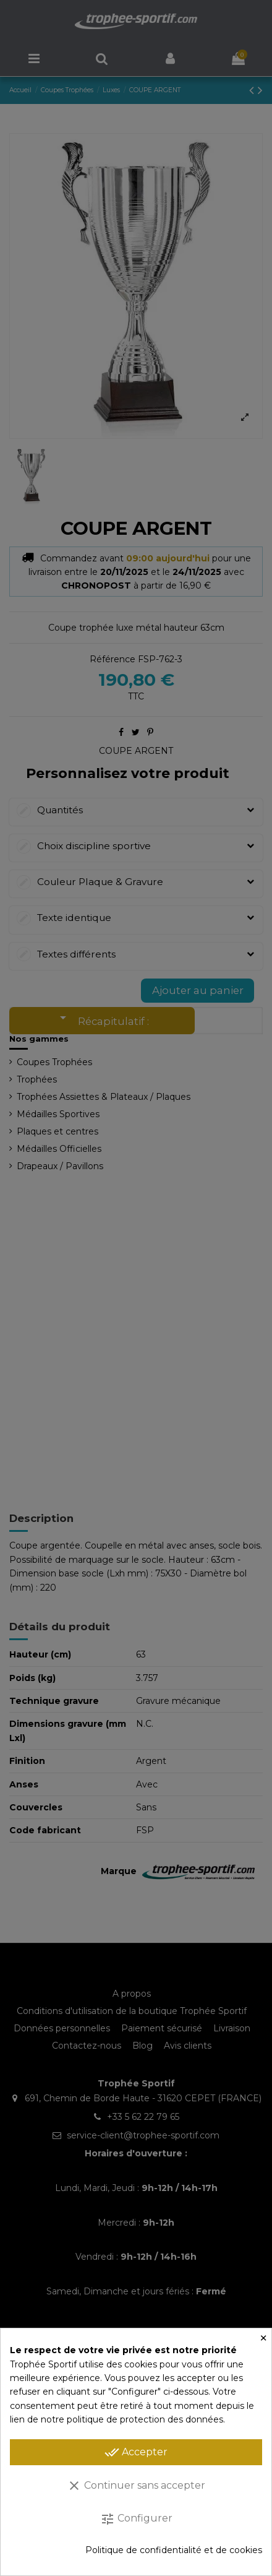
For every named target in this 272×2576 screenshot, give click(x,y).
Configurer (136, 2519)
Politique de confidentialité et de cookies (173, 2550)
